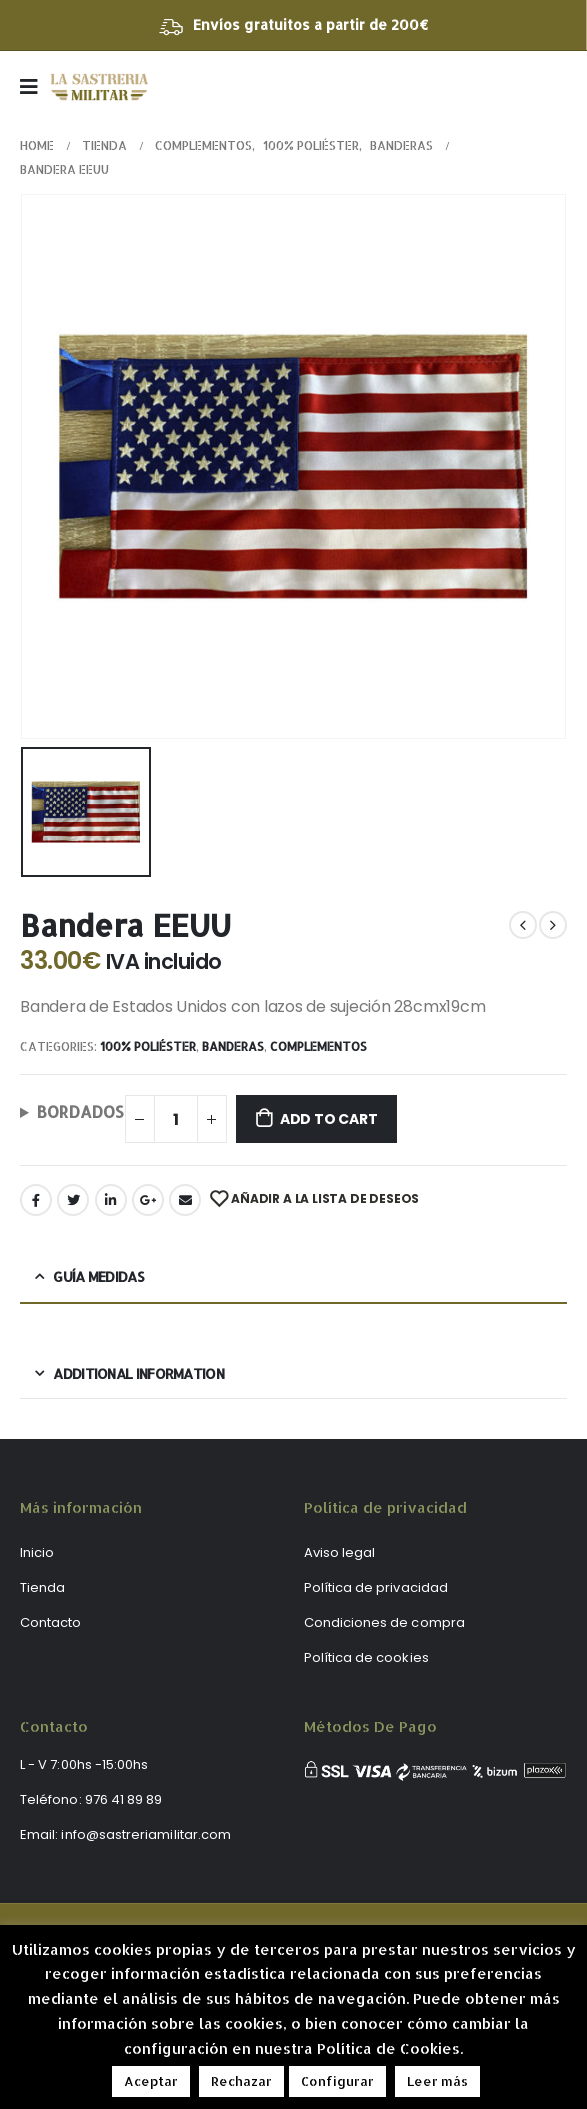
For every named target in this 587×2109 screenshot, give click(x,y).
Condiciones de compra (384, 1622)
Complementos (318, 1046)
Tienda (42, 1587)
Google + (148, 1200)
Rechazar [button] (241, 2081)
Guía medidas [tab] (98, 1276)
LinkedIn (111, 1200)
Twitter (73, 1200)
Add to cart (329, 1119)
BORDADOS (80, 1111)
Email (185, 1200)
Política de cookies (366, 1657)
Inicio (37, 1552)
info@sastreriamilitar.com (146, 1834)
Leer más (437, 2081)
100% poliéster (148, 1046)
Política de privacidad (376, 1587)
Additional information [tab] (138, 1373)
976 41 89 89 (124, 1799)
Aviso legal (340, 1552)
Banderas (233, 1046)
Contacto (51, 1622)
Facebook (36, 1200)
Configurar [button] (337, 2081)
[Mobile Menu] (35, 86)
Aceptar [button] (151, 2081)
